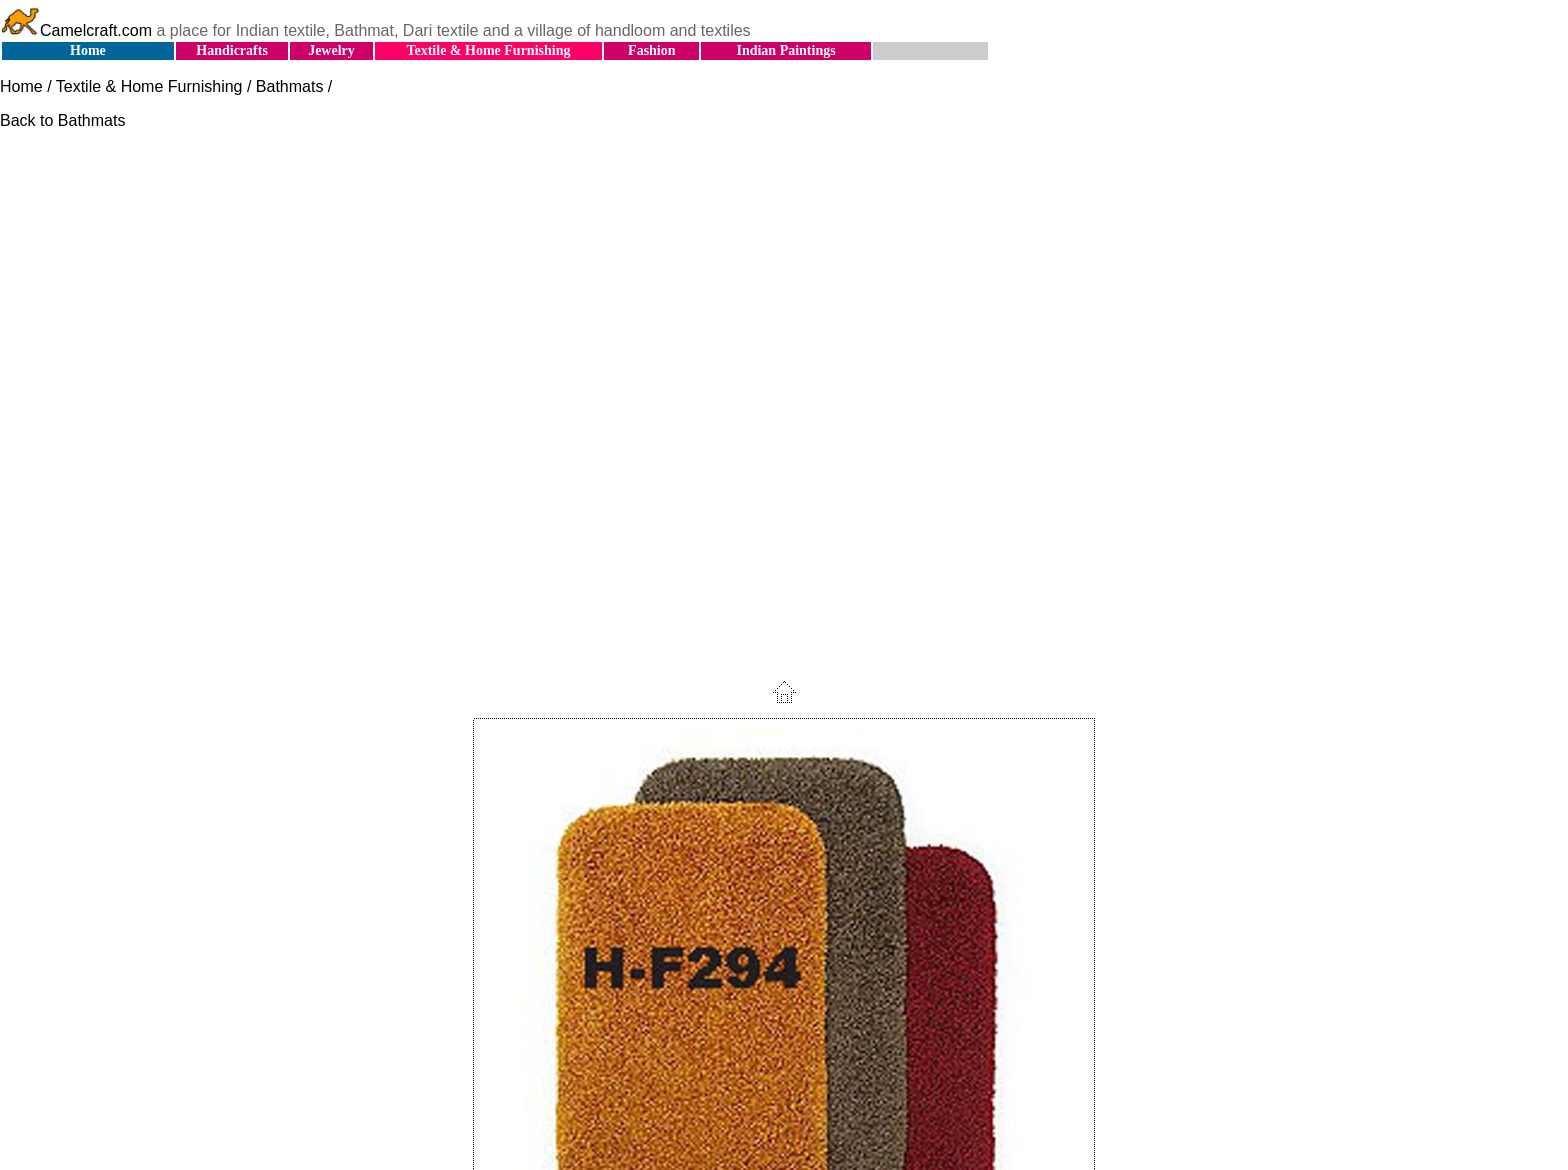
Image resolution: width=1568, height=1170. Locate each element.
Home (88, 50)
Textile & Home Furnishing (488, 50)
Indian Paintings (785, 50)
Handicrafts (232, 50)
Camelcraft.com (76, 30)
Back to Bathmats (62, 120)
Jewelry (331, 50)
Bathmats (290, 86)
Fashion (651, 50)
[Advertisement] (784, 286)
